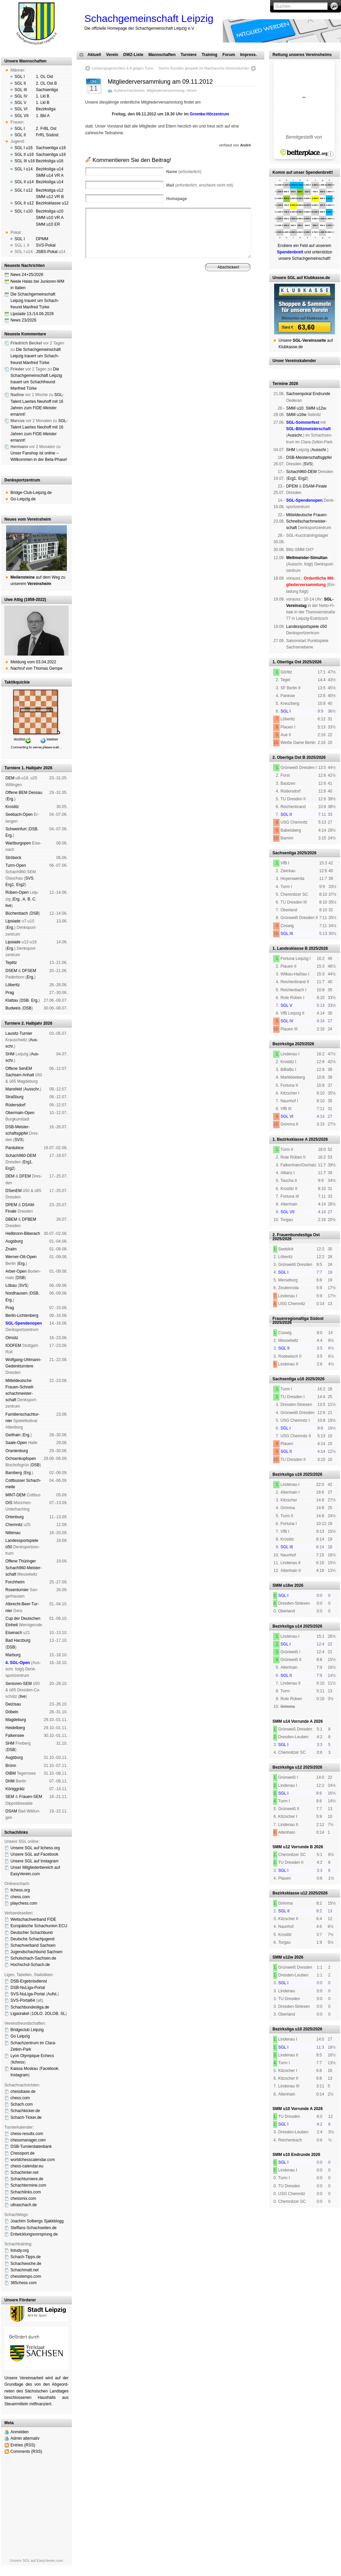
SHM (10, 1054)
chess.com (20, 1896)
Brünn (10, 1765)
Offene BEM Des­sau (23, 792)
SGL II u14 (24, 181)
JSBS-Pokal (46, 251)
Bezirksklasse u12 (52, 203)
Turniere (188, 54)
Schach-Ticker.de (26, 2117)
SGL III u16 (25, 161)
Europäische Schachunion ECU (38, 1925)
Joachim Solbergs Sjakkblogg (36, 2221)
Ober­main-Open (19, 1112)
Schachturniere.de (26, 2179)
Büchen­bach (16, 913)
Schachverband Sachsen (32, 1945)
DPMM (42, 239)
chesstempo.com (25, 2276)
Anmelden (19, 2432)
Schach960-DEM (20, 1155)
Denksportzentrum (22, 480)
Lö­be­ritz (12, 984)
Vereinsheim (228, 300)
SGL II (20, 83)
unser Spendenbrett (312, 172)
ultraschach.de (23, 2205)
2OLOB (51, 2013)
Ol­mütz (11, 1337)
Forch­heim (15, 1582)
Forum (228, 54)
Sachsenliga (47, 89)
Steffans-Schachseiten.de (33, 2227)
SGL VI (21, 109)
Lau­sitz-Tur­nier (18, 1033)
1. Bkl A (43, 115)
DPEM (11, 1204)
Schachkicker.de (25, 2110)
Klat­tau (11, 1000)
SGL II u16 (24, 154)
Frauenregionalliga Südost (297, 1318)
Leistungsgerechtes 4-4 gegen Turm (122, 68)
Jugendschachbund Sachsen (36, 1951)
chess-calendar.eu (26, 2166)
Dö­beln (11, 1712)
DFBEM (29, 1219)
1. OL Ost (44, 76)
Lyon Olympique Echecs (32, 2055)
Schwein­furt (16, 829)
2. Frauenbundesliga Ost (296, 1234)
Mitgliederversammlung (165, 90)
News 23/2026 (23, 320)
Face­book (49, 2068)
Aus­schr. (32, 1089)
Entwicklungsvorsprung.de (34, 2234)
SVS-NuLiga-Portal (27, 1994)
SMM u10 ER (48, 224)
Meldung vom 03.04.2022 (33, 662)
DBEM (11, 1219)
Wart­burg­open (18, 843)
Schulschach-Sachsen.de (33, 1958)
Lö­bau (11, 1285)
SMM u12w (315, 408)
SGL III (21, 89)
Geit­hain (13, 1435)
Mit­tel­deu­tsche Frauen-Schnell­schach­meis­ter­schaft (306, 521)
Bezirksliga (45, 109)
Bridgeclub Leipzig (27, 2029)
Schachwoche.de (25, 2263)
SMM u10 (294, 408)
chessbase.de (22, 2091)
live (8, 905)
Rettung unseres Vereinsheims (302, 54)
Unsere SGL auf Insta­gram (34, 1861)
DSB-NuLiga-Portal (27, 1987)
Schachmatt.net (24, 2270)
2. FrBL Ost (46, 128)
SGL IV (21, 96)
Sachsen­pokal (298, 393)
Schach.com (21, 2104)
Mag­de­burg (15, 1719)
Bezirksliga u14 (49, 169)
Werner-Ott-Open (20, 1256)
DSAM (11, 1811)
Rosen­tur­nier (17, 1589)
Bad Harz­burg (17, 1640)
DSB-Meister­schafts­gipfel (309, 457)
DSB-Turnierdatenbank (31, 2146)
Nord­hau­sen (16, 1293)
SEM (9, 1796)
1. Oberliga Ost (286, 662)
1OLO (37, 2013)
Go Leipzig (20, 2036)
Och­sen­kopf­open (20, 1458)
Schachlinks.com (25, 2192)
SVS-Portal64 (22, 2000)
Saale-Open (16, 1442)
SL (62, 2013)
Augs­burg (14, 1241)
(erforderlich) (183, 171)
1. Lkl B (42, 96)
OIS (8, 1502)
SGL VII (22, 115)
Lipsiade (13, 921)
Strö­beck (13, 857)
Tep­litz (11, 962)
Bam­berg (13, 1472)
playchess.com (23, 1903)
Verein (112, 54)
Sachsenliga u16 (51, 147)
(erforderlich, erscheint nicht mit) (199, 185)
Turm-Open (15, 865)
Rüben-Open (17, 892)
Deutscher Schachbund (31, 1932)
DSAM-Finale (315, 486)
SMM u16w (296, 414)
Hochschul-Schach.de (30, 1964)
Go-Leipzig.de (23, 499)
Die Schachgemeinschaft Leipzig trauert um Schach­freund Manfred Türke (34, 300)
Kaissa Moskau (24, 2068)
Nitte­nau (13, 1532)
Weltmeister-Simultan (306, 557)
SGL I (20, 76)
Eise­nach (13, 1632)
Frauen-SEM (30, 1796)
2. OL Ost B (46, 83)
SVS (29, 878)
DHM (10, 1781)
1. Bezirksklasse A (290, 1139)
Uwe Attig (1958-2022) (25, 599)
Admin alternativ (25, 2438)
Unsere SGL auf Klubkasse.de (301, 277)
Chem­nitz (14, 1524)
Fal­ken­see (14, 1735)
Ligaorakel (19, 2013)
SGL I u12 (24, 190)
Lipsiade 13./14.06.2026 (32, 313)
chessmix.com (23, 2198)
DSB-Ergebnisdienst (28, 1981)
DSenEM (13, 1190)
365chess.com (23, 2282)
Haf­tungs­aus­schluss (148, 305)
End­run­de (321, 393)
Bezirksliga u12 (49, 190)
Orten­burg (14, 1517)
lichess (18, 2062)
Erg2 (20, 884)
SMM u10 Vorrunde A (292, 2108)
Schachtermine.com (28, 2185)
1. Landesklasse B (290, 948)
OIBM (10, 1773)
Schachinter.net (24, 2172)
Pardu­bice (14, 1147)
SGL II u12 (24, 203)
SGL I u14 (24, 169)
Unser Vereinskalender (294, 360)
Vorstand (181, 300)
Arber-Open (16, 1271)
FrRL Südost (47, 135)
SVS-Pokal (45, 245)
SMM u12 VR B (50, 196)
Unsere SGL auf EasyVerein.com (36, 2560)
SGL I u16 (24, 147)
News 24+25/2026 (26, 274)
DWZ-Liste (133, 54)
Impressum (118, 305)
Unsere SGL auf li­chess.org (35, 1848)
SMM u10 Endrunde (291, 2154)
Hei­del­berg (15, 1727)
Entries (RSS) (22, 2445)
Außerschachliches (129, 90)
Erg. (10, 799)
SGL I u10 (24, 211)
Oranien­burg (16, 1450)
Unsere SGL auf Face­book (34, 1854)
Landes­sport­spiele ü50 (306, 626)
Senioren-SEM (18, 1683)
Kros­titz (12, 806)
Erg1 (9, 884)
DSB (33, 829)
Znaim (11, 1249)
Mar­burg (13, 1655)
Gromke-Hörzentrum (209, 114)
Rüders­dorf (15, 1105)
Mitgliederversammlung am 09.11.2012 (160, 81)
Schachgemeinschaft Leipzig (148, 18)
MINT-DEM (15, 1495)
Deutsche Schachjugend (32, 1939)
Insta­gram (19, 2075)
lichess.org (20, 1890)
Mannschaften (162, 54)
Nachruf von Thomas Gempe (36, 668)
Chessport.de (22, 2153)
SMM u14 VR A (49, 175)
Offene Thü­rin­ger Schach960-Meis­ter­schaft (23, 1567)
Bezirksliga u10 (49, 211)
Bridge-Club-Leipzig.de (31, 492)
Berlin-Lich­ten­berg (21, 1315)
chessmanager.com (28, 2140)
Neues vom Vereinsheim (27, 519)
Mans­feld (13, 1089)
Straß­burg (14, 1097)
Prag (9, 992)
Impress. (248, 54)
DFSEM (29, 970)
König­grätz (15, 1788)
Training (209, 54)
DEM (10, 778)
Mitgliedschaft (203, 300)
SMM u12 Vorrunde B (292, 1847)
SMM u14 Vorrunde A (292, 1721)
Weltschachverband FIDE (33, 1919)
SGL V (20, 102)
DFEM (25, 1176)
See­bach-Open (19, 814)
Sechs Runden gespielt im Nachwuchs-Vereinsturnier (204, 68)
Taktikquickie (17, 682)
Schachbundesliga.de (29, 2007)
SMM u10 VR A (49, 217)
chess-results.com (26, 2133)
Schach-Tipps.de (25, 2256)
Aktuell (94, 54)
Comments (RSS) (26, 2451)
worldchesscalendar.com (32, 2159)
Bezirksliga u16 (49, 161)
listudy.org (19, 2250)
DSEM (11, 970)
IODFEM (13, 1345)
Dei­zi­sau (13, 1704)
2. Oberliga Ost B (288, 757)
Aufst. (52, 1994)
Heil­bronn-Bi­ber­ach (22, 1233)
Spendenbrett (94, 305)
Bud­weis (13, 1008)
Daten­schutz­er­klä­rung (186, 305)
